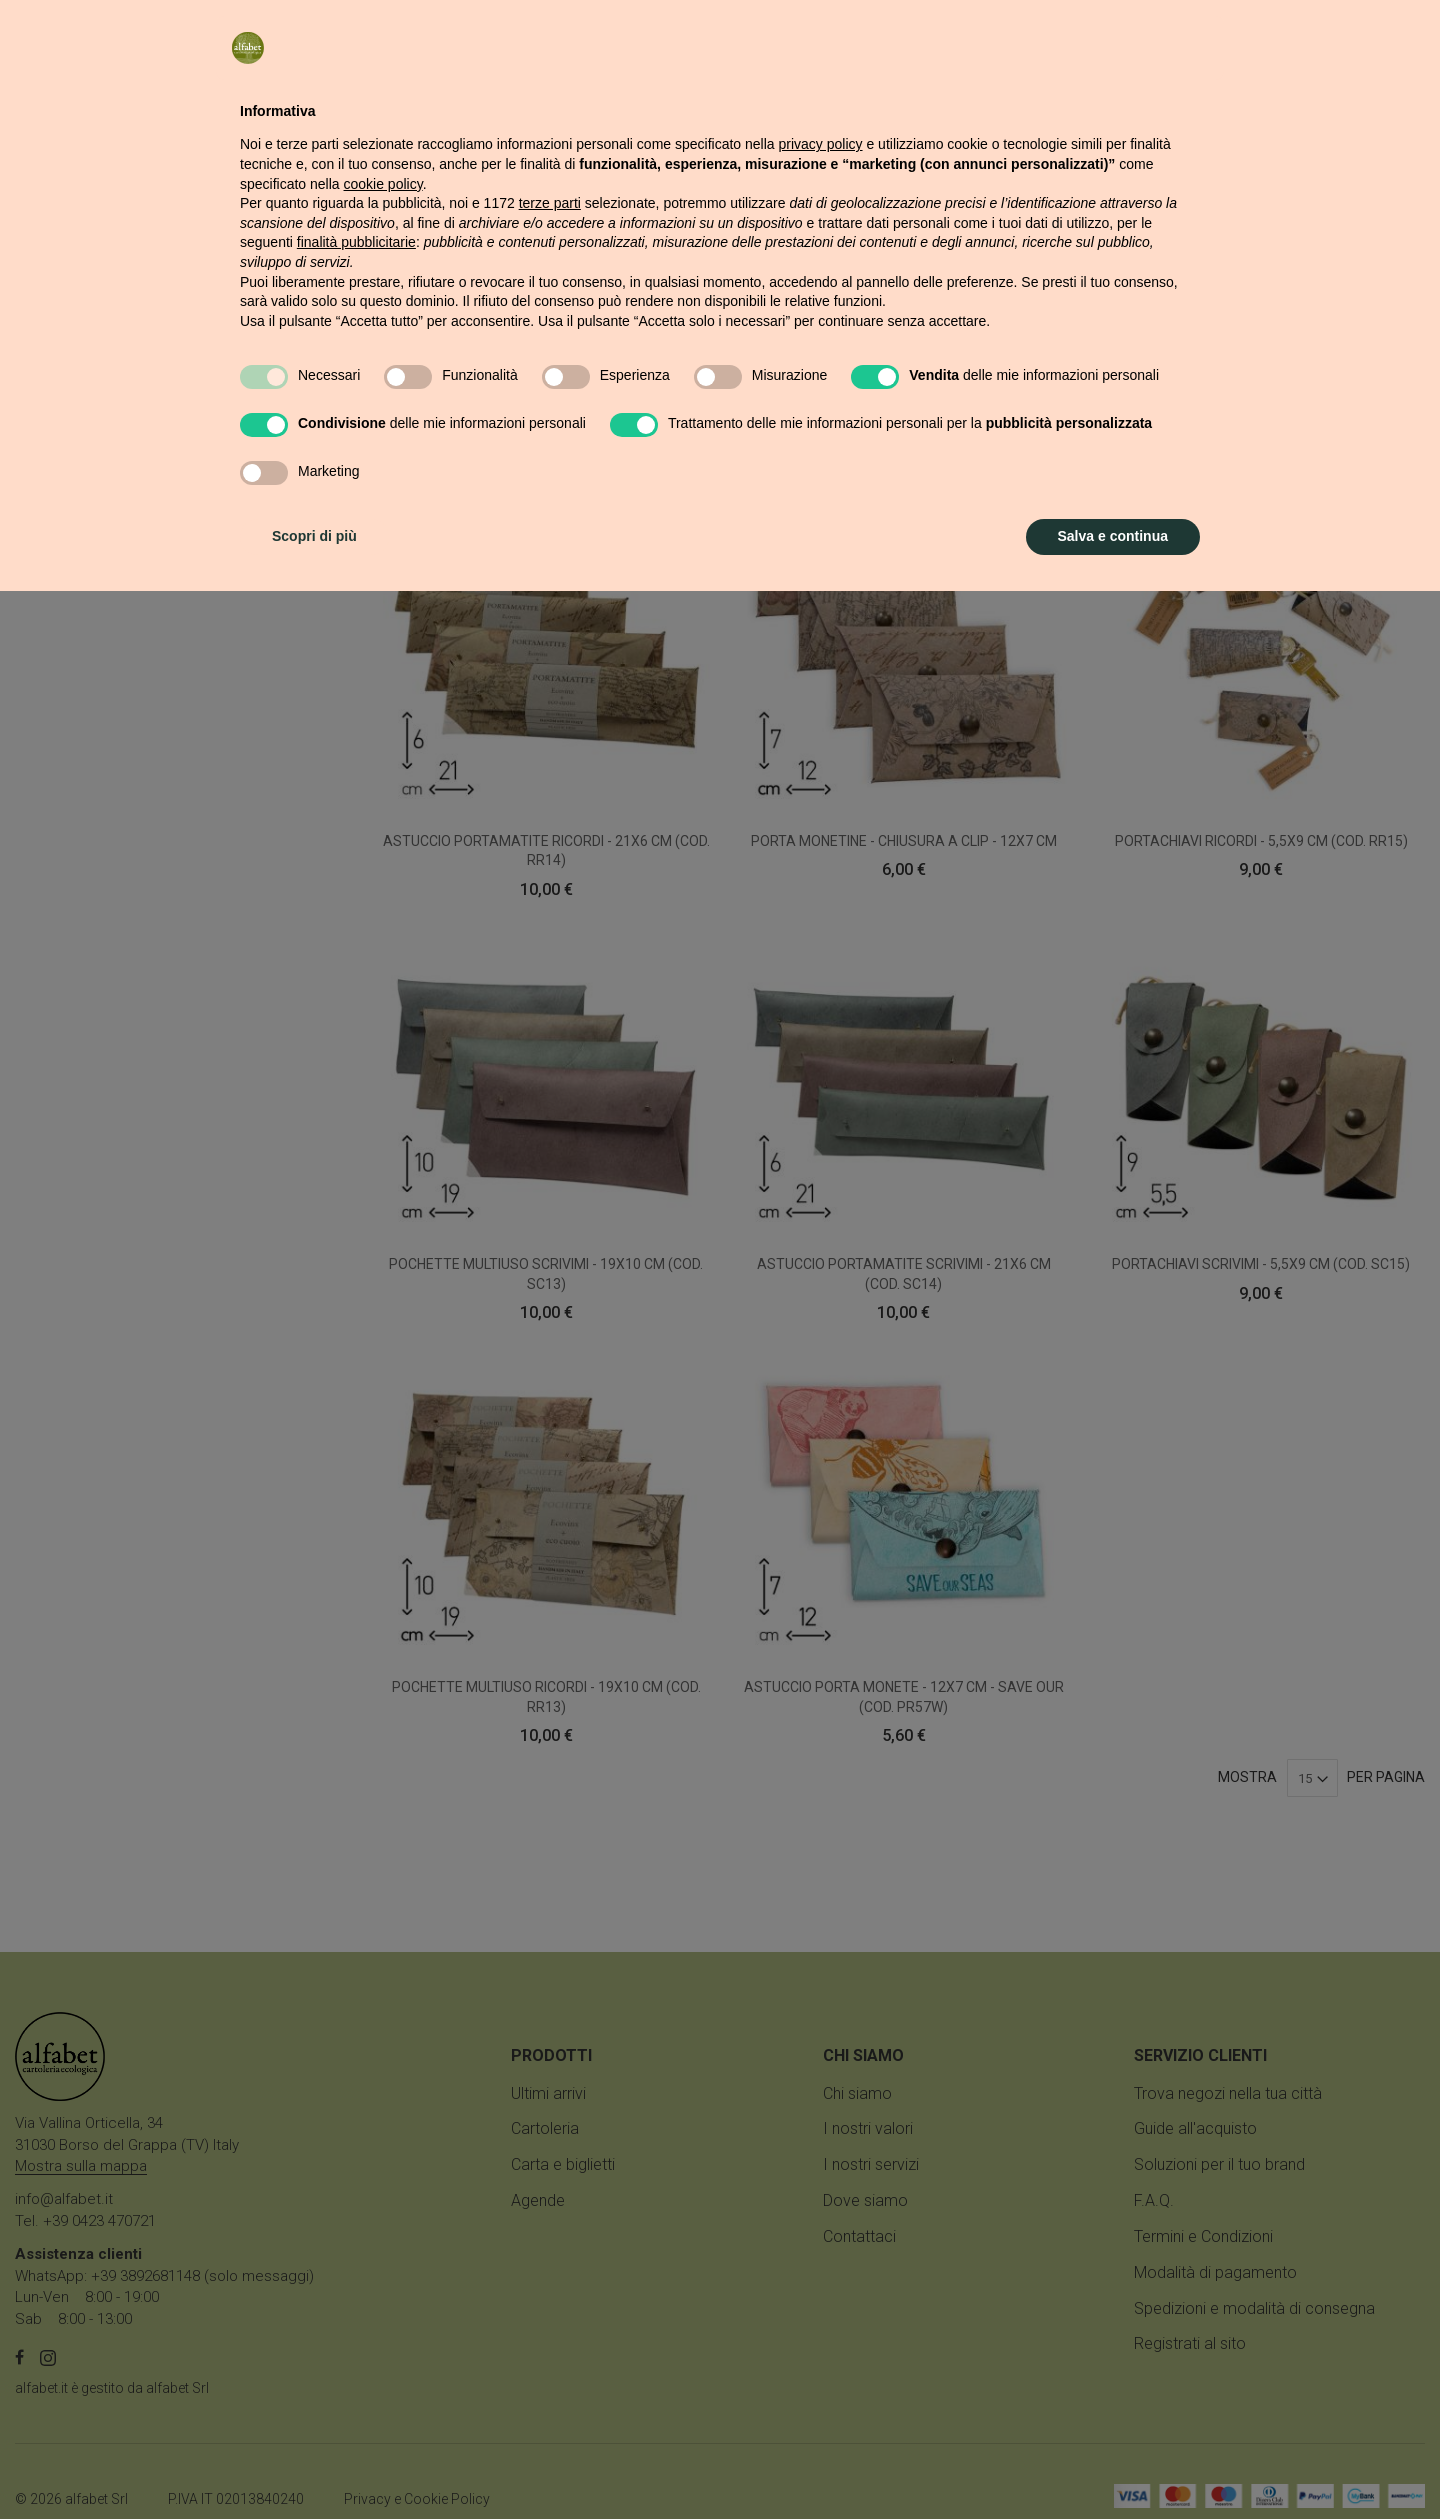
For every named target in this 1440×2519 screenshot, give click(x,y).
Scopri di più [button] (314, 2464)
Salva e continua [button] (1113, 2464)
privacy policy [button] (821, 2072)
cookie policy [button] (383, 2112)
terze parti (550, 2131)
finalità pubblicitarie (356, 2170)
